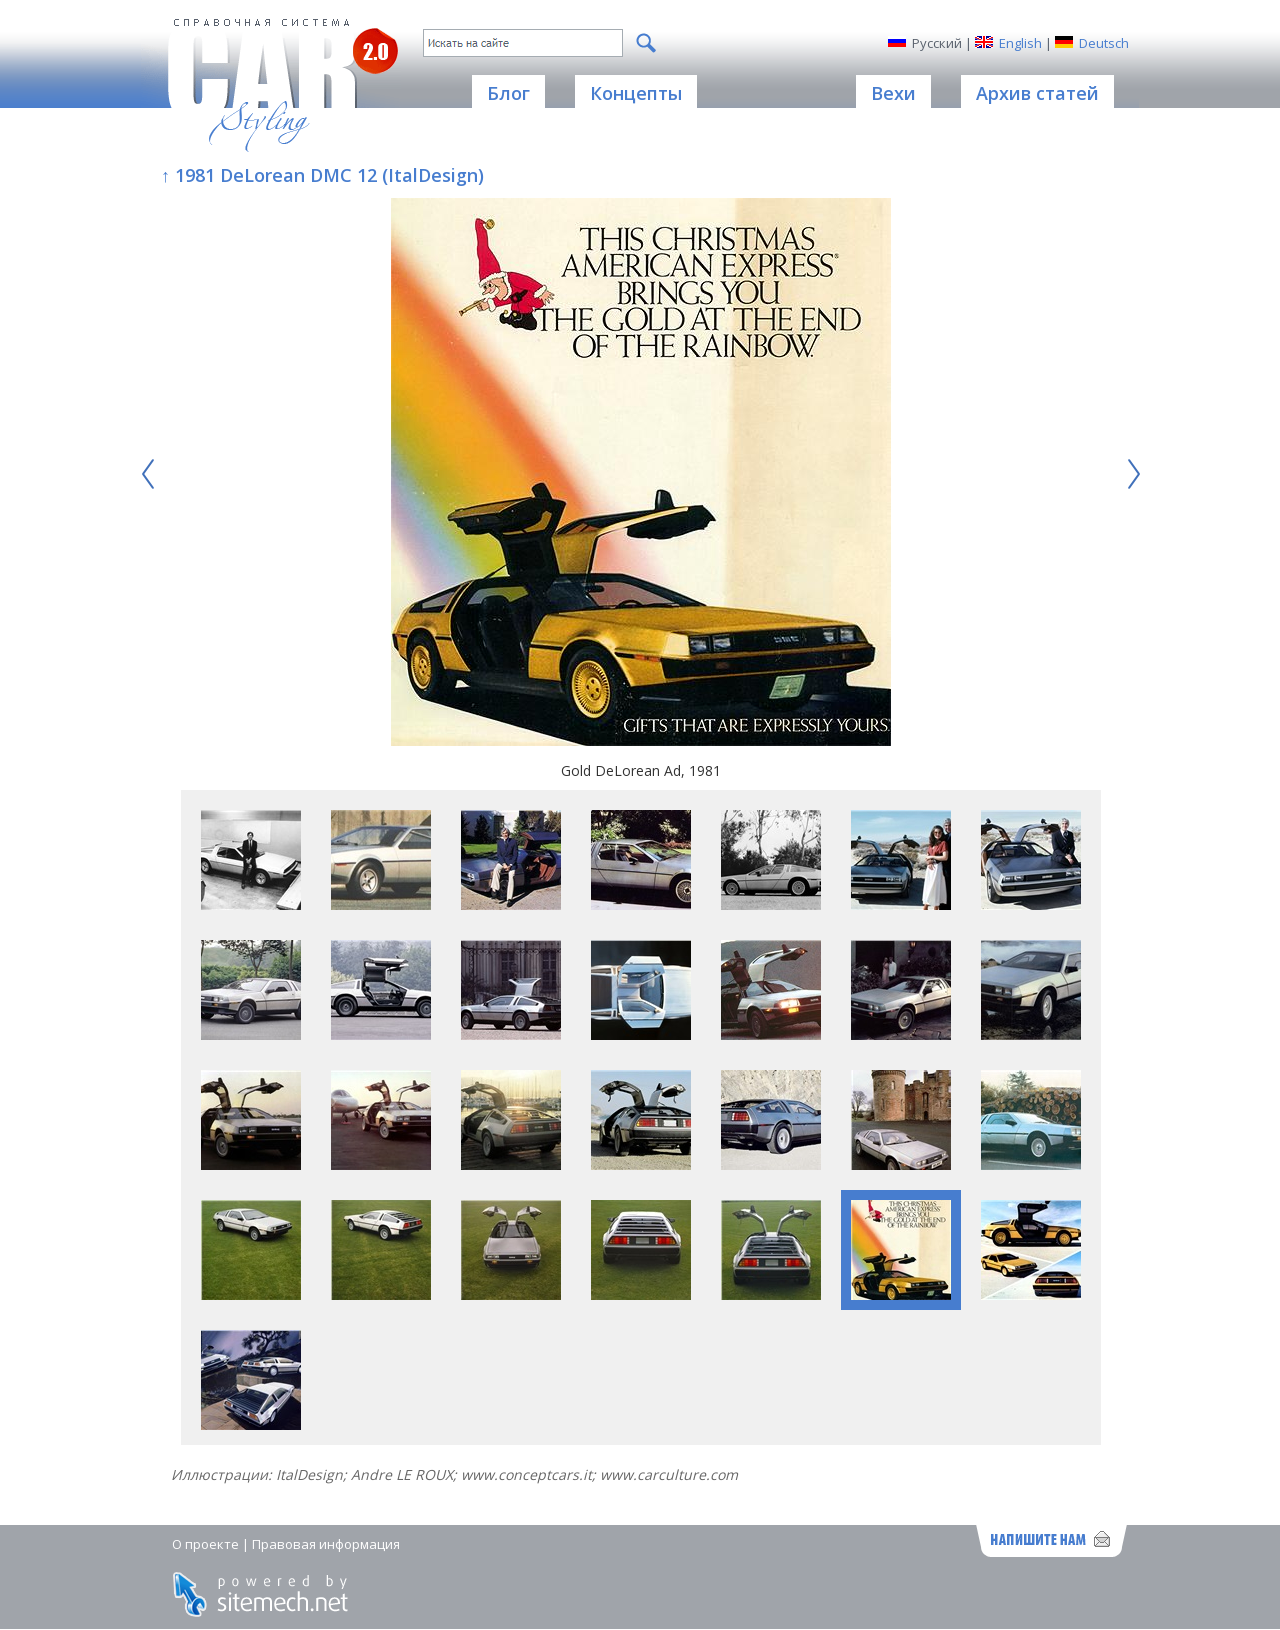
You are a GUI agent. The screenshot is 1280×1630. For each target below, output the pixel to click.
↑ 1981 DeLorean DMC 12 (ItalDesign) (322, 175)
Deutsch (1104, 43)
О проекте (205, 1544)
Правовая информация (326, 1544)
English (1020, 43)
